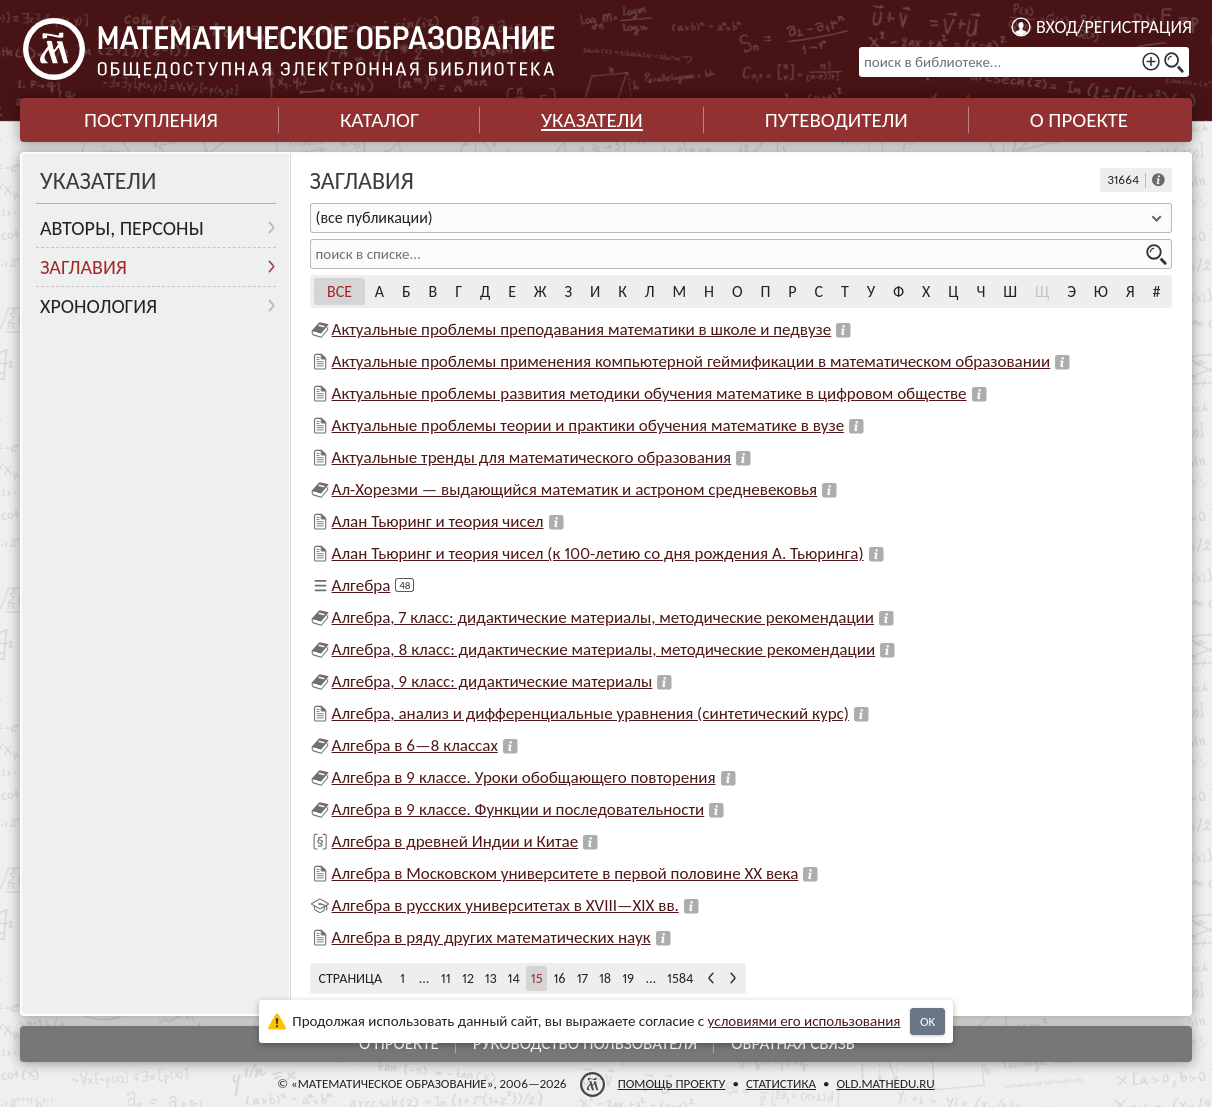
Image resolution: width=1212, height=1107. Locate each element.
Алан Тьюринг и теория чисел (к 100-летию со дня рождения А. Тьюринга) (598, 553)
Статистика (781, 1083)
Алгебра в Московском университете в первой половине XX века (565, 873)
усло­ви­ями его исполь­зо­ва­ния (804, 1021)
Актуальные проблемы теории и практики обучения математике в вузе (588, 425)
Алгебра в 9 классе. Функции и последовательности (518, 809)
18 (605, 978)
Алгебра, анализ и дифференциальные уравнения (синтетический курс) (590, 713)
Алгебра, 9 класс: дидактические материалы (492, 681)
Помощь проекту (672, 1083)
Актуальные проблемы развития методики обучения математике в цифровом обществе (649, 393)
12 (468, 978)
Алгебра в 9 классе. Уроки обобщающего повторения (524, 777)
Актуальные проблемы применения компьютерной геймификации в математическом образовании (691, 361)
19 (628, 978)
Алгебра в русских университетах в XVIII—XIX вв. (505, 905)
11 (446, 978)
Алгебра (361, 585)
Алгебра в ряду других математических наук (491, 937)
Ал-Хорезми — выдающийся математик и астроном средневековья (575, 489)
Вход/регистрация (1114, 27)
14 (514, 978)
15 (537, 978)
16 (559, 978)
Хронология (98, 306)
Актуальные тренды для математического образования (532, 457)
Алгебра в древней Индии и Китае (455, 841)
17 (582, 978)
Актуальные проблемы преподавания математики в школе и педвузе (582, 329)
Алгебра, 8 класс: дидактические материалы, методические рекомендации (604, 649)
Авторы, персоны (122, 228)
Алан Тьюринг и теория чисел (438, 521)
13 (491, 978)
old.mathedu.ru (885, 1083)
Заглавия (83, 267)
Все (339, 291)
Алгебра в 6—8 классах (415, 745)
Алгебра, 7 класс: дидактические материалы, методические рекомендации (603, 617)
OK (927, 1021)
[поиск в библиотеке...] (1024, 62)
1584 (680, 978)
